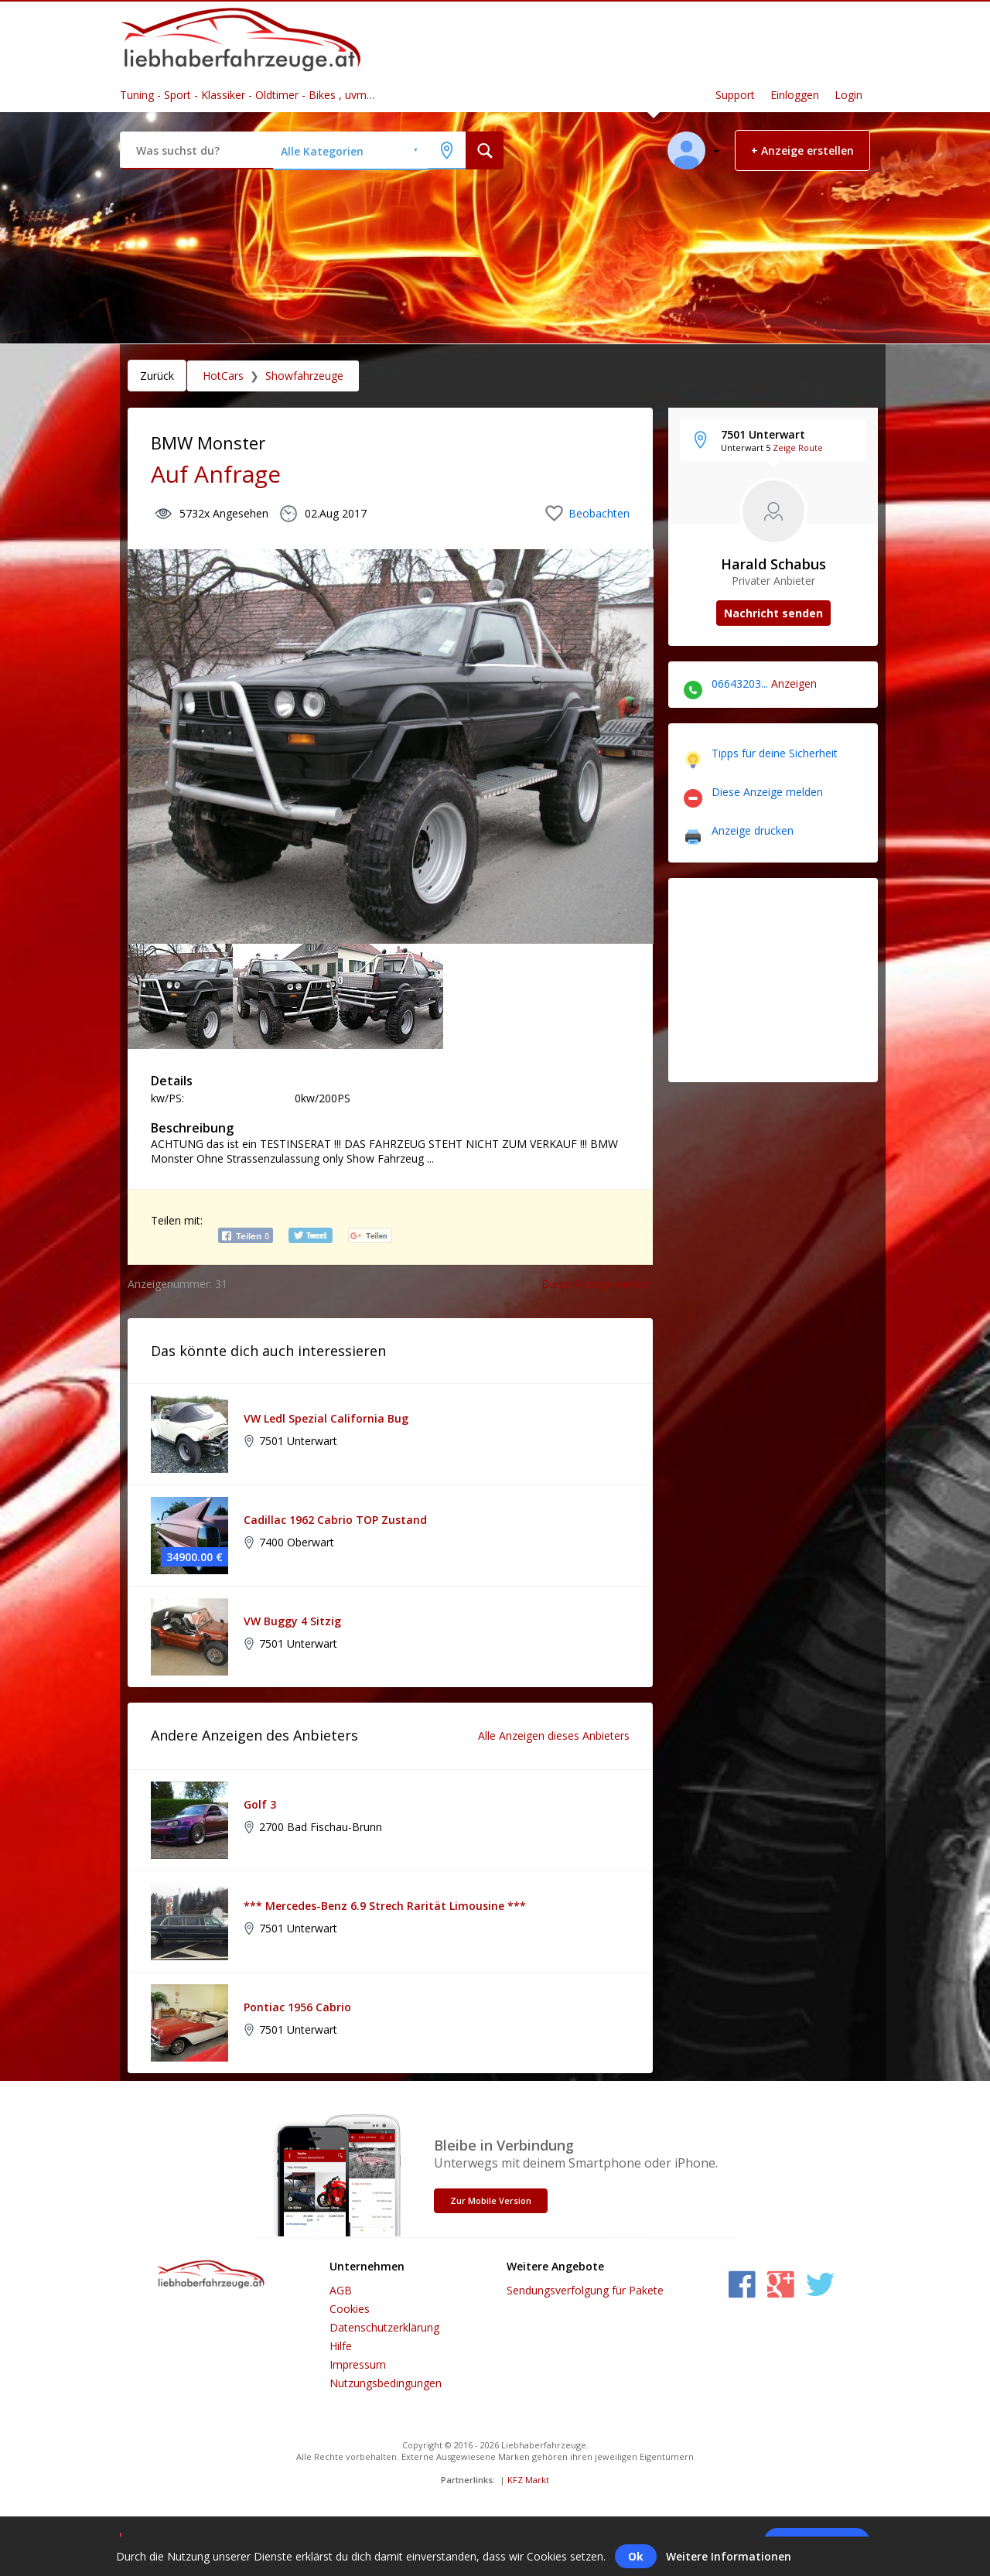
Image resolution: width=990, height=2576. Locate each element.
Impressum (357, 2364)
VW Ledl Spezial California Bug (326, 1418)
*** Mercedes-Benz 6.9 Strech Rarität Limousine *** (385, 1905)
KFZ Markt (528, 2479)
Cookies (349, 2308)
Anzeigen (794, 683)
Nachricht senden (773, 613)
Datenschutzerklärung (384, 2327)
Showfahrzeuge (304, 375)
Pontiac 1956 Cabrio (297, 2007)
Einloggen (794, 94)
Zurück (157, 375)
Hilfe (340, 2346)
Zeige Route (798, 447)
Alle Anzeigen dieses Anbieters (554, 1735)
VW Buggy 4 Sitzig (292, 1621)
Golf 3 (260, 1804)
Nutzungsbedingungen (385, 2383)
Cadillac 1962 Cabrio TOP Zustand (335, 1519)
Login (848, 94)
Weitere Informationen (728, 2556)
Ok (636, 2556)
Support (735, 94)
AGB (340, 2290)
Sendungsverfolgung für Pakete (585, 2290)
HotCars (223, 375)
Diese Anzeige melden (597, 1283)
